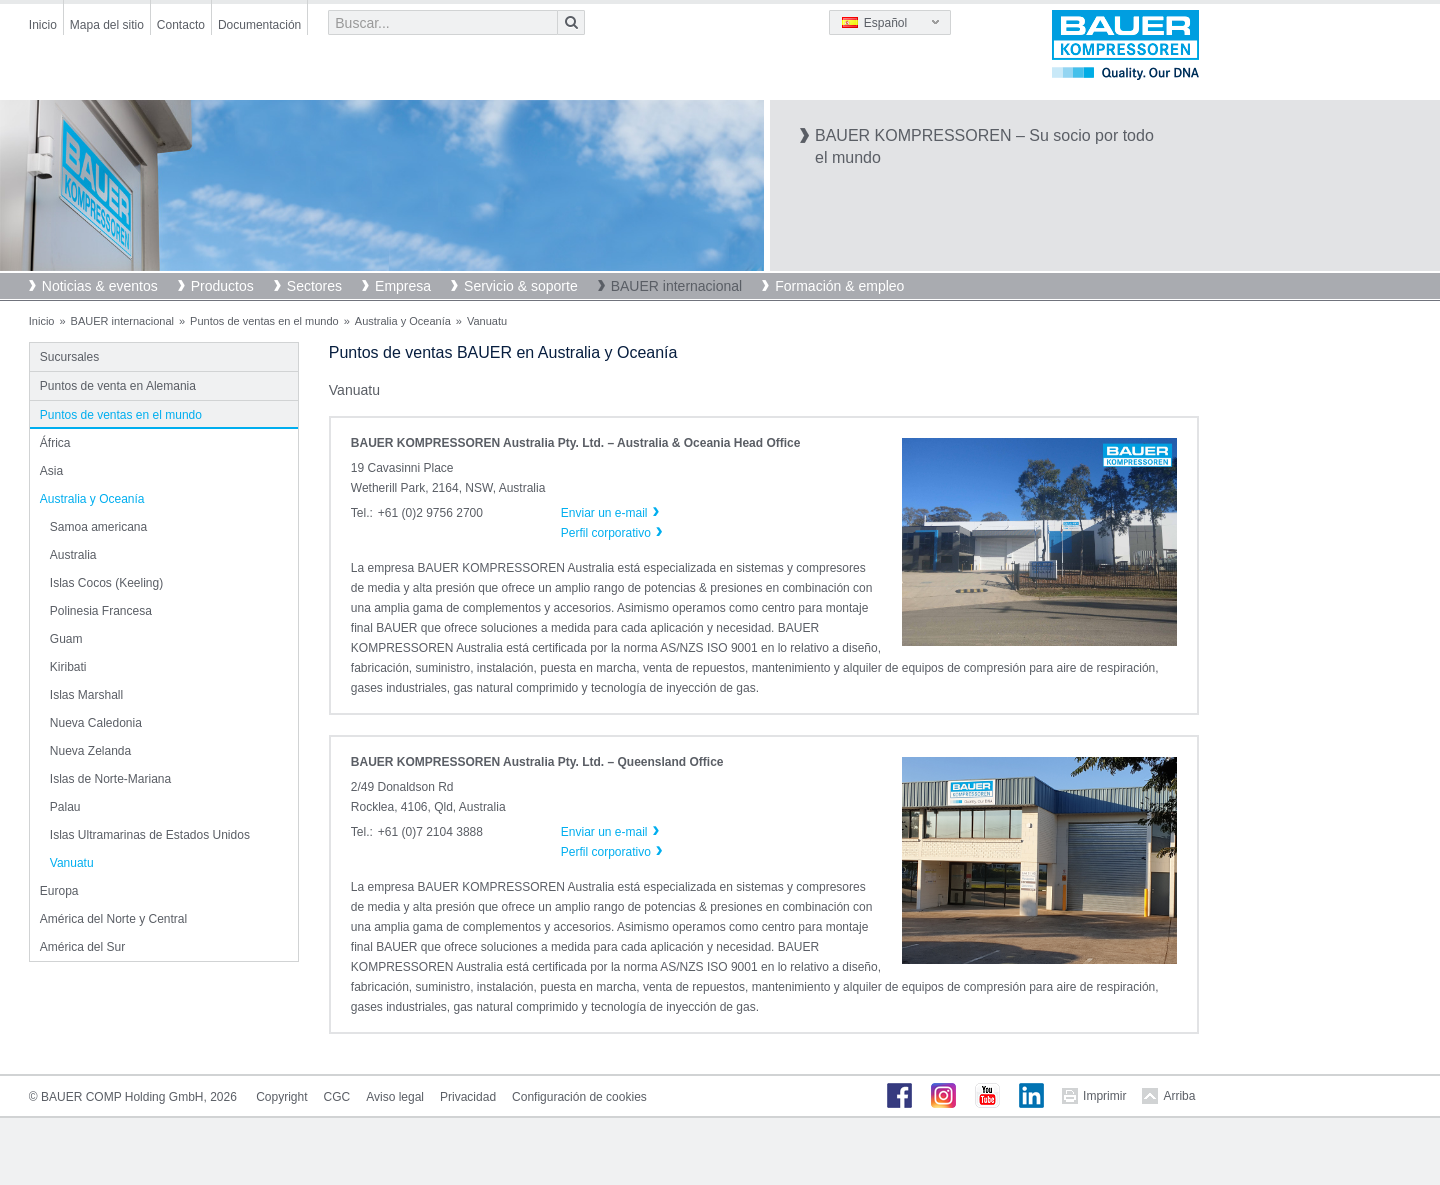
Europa (59, 891)
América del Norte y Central (113, 919)
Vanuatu (72, 863)
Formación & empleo (839, 286)
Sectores (314, 286)
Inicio (43, 25)
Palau (65, 807)
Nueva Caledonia (96, 723)
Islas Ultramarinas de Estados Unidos (150, 835)
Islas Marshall (86, 695)
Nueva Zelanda (90, 751)
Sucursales (69, 357)
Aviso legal (395, 1097)
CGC (337, 1097)
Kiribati (68, 667)
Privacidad (468, 1097)
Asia (51, 471)
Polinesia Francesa (101, 611)
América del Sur (82, 947)
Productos (222, 286)
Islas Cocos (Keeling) (106, 583)
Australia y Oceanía (403, 321)
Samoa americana (98, 527)
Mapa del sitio (107, 25)
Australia (73, 555)
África (55, 443)
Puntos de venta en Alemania (118, 386)
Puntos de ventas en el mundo (264, 321)
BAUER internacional (677, 286)
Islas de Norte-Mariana (110, 779)
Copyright (281, 1097)
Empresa (403, 286)
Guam (66, 639)
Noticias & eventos (100, 286)
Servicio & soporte (521, 286)
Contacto (181, 25)
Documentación (259, 25)
